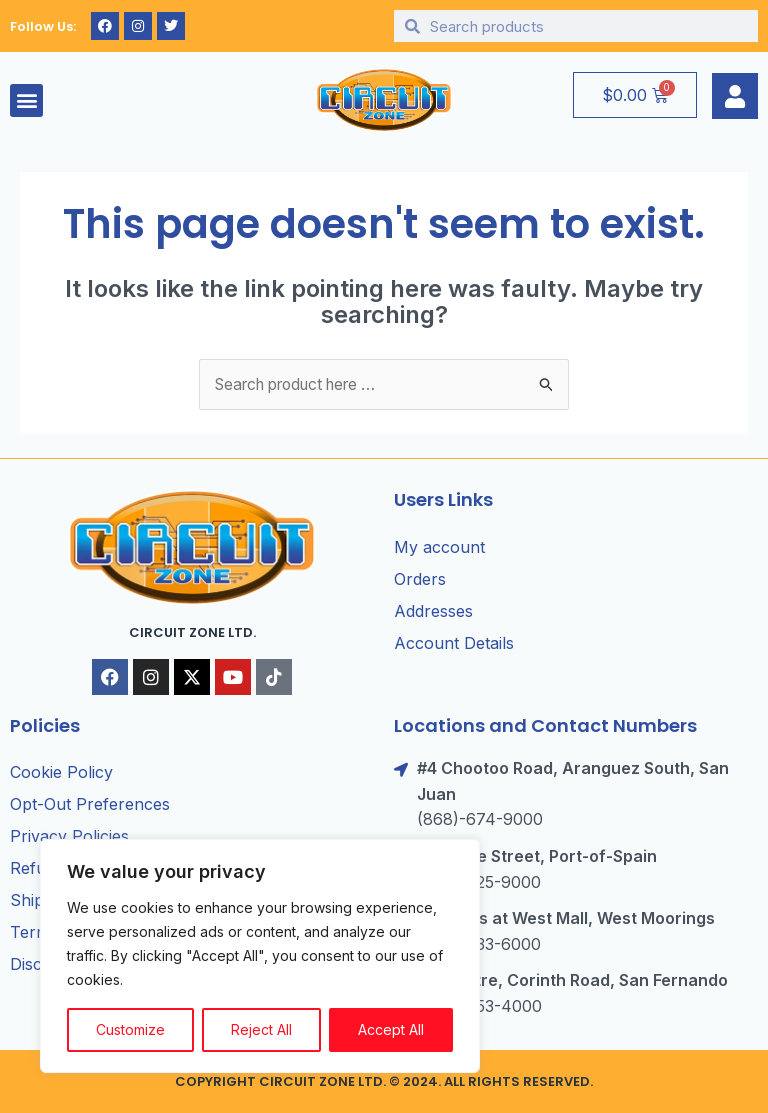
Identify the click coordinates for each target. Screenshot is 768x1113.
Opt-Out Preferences (90, 805)
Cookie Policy (61, 773)
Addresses (433, 611)
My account (439, 547)
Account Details (454, 643)
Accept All (391, 1029)
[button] (26, 100)
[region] (260, 956)
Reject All (261, 1029)
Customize (130, 1029)
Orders (420, 579)
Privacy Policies (69, 837)
